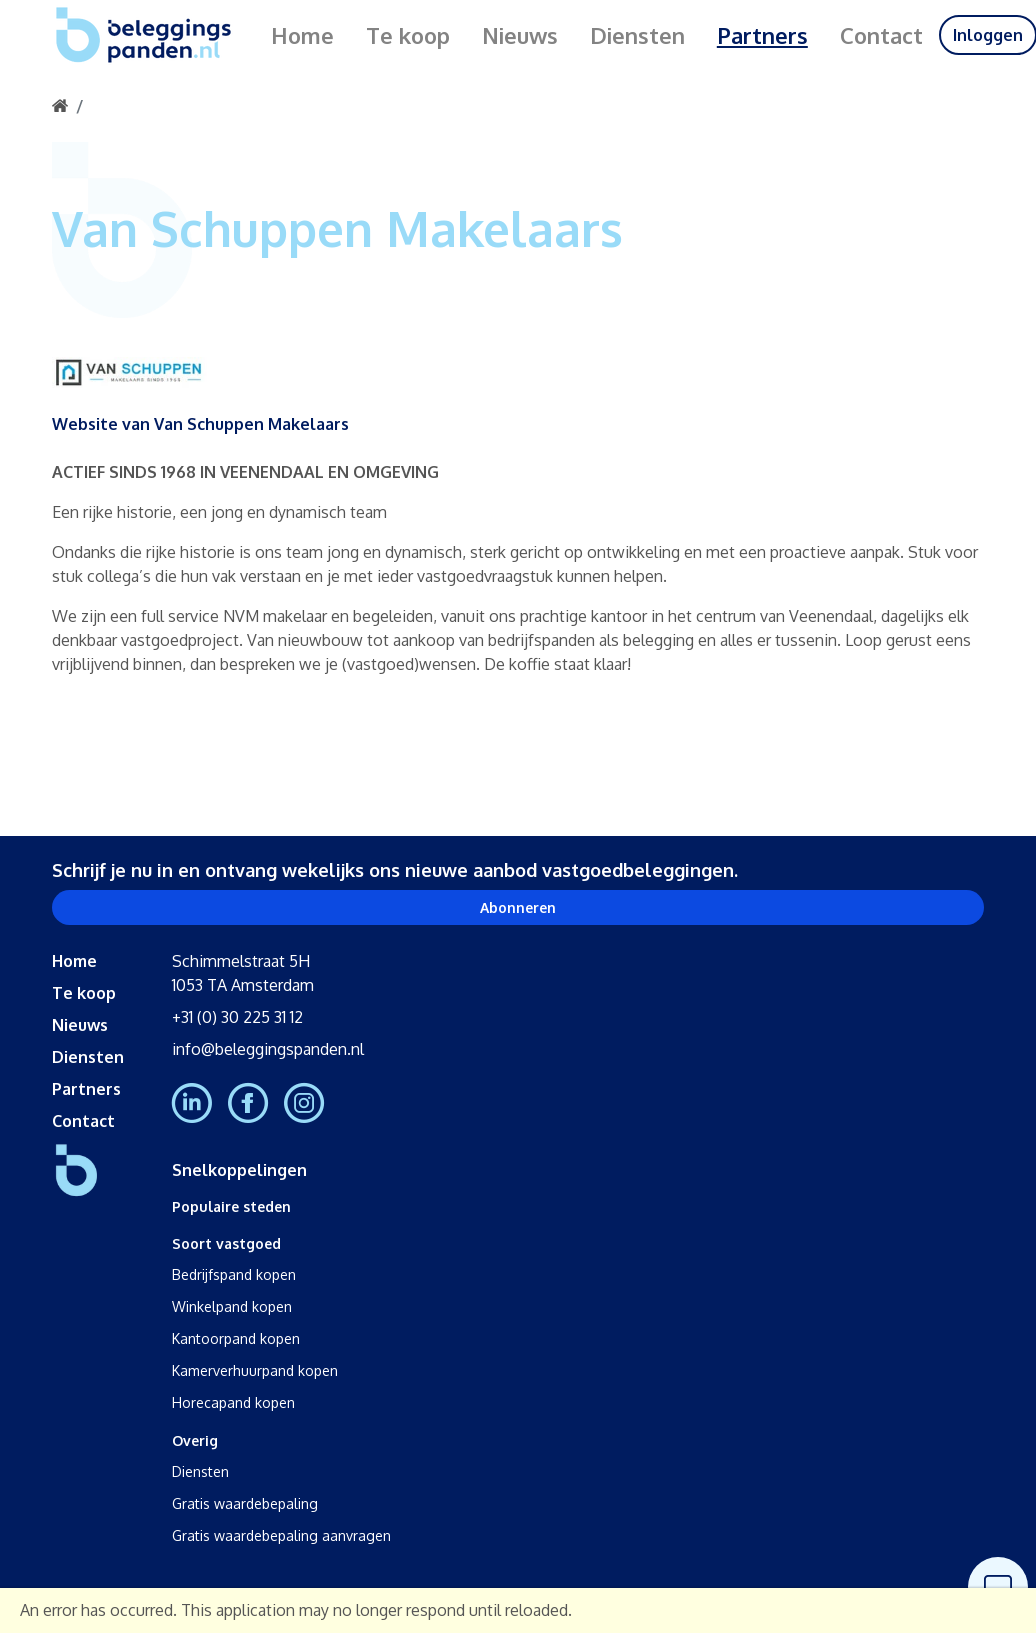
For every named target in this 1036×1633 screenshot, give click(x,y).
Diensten (637, 35)
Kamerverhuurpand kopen (255, 1370)
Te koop (408, 35)
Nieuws (520, 35)
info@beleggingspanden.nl (268, 1049)
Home (302, 35)
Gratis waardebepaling (245, 1503)
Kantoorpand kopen (236, 1338)
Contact (881, 35)
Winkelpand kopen (232, 1306)
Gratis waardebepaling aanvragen (281, 1535)
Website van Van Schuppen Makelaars (200, 425)
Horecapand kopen (233, 1402)
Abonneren (518, 907)
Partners (762, 35)
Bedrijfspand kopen (234, 1274)
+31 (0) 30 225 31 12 (237, 1017)
